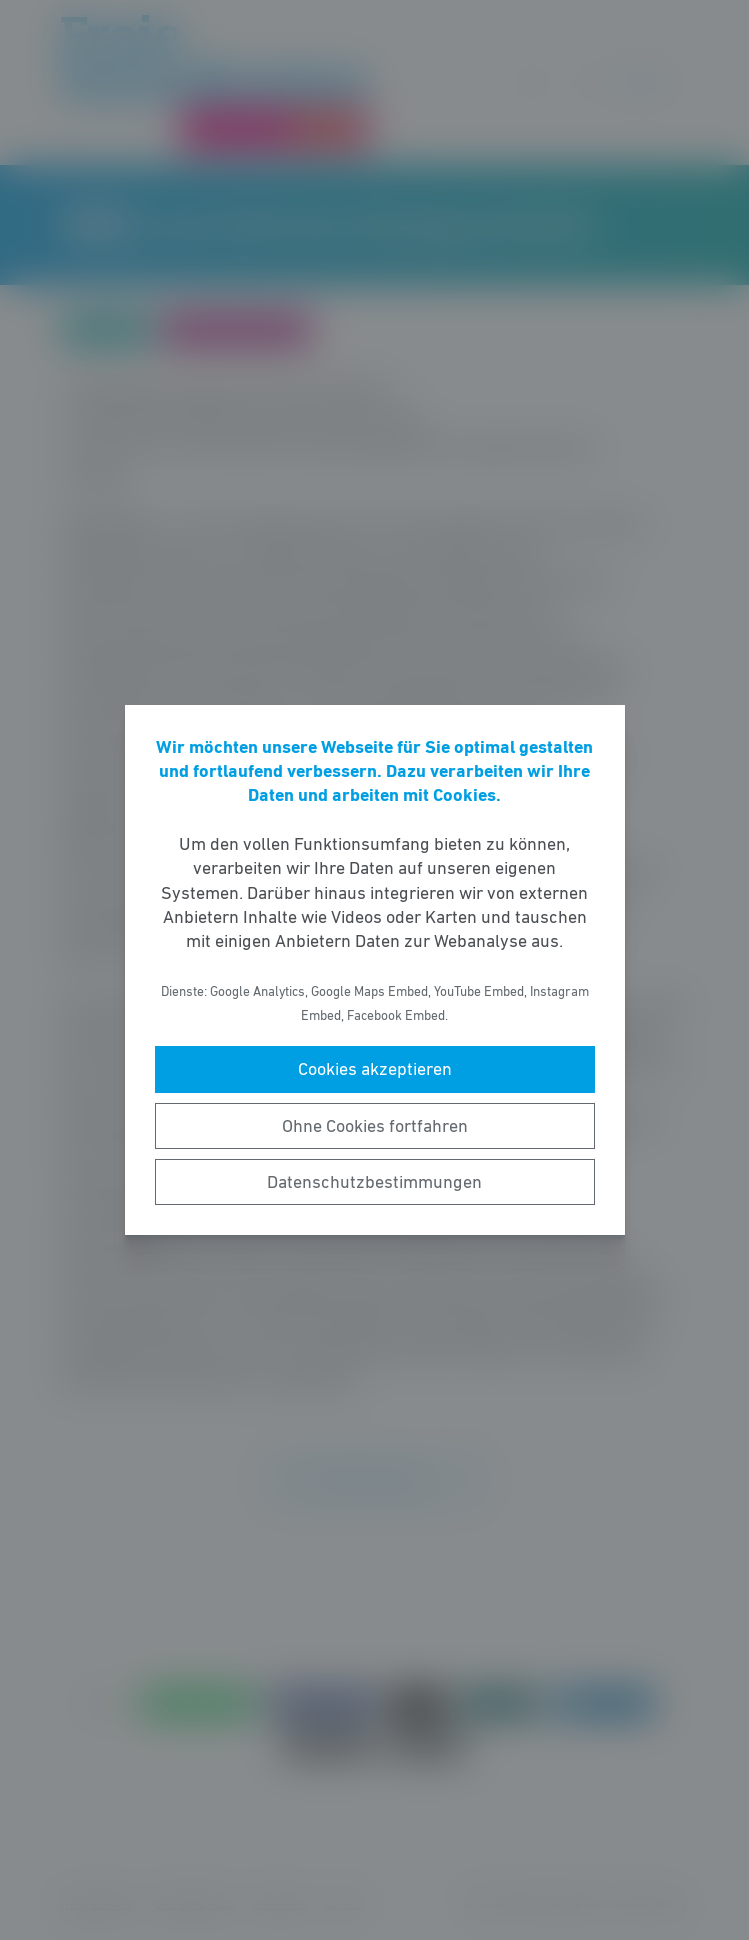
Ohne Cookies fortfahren (375, 1126)
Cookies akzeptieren (375, 1069)
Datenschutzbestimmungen (374, 1182)
